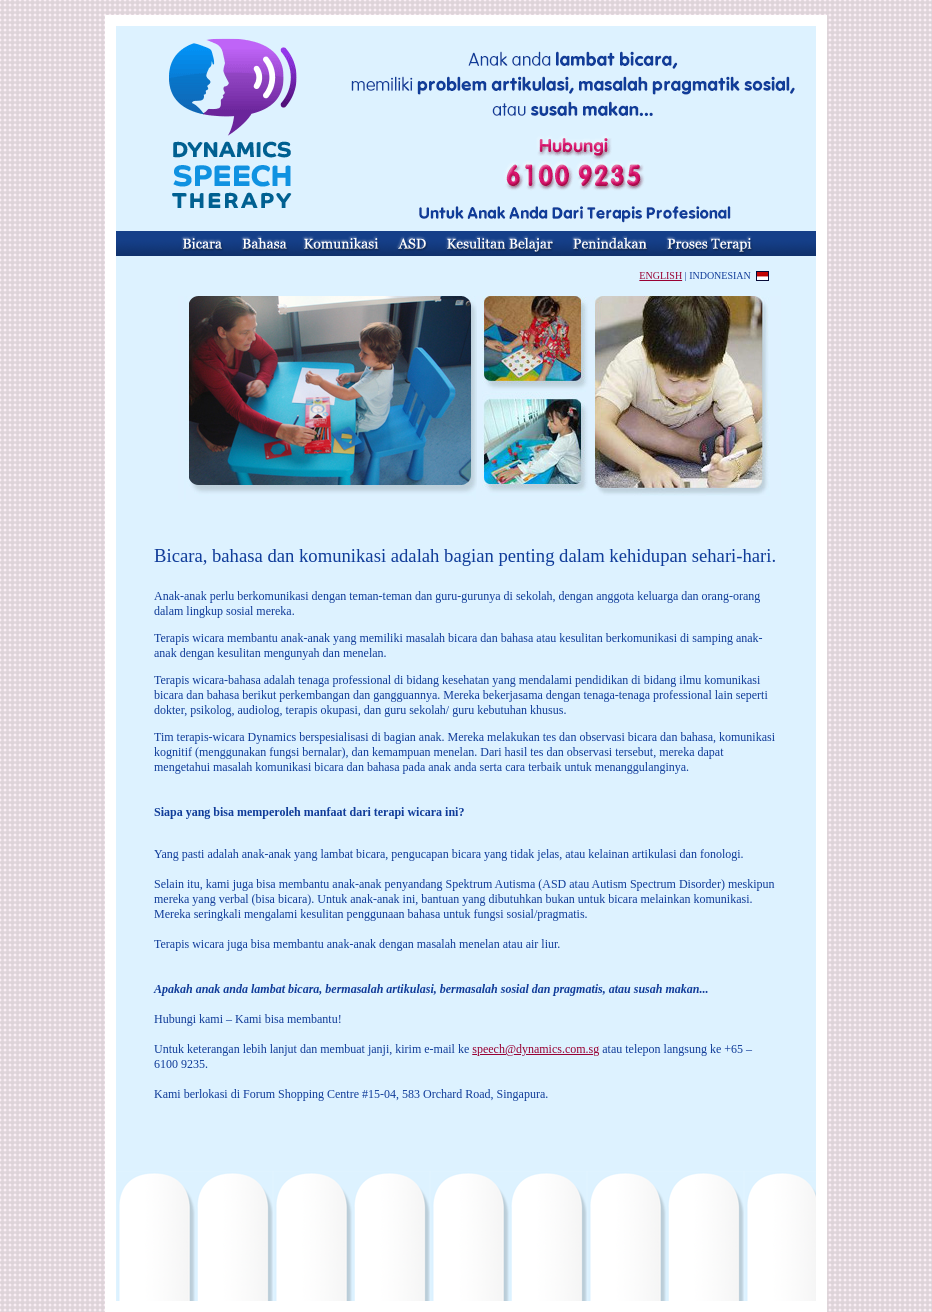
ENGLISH (660, 275)
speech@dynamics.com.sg (535, 1049)
